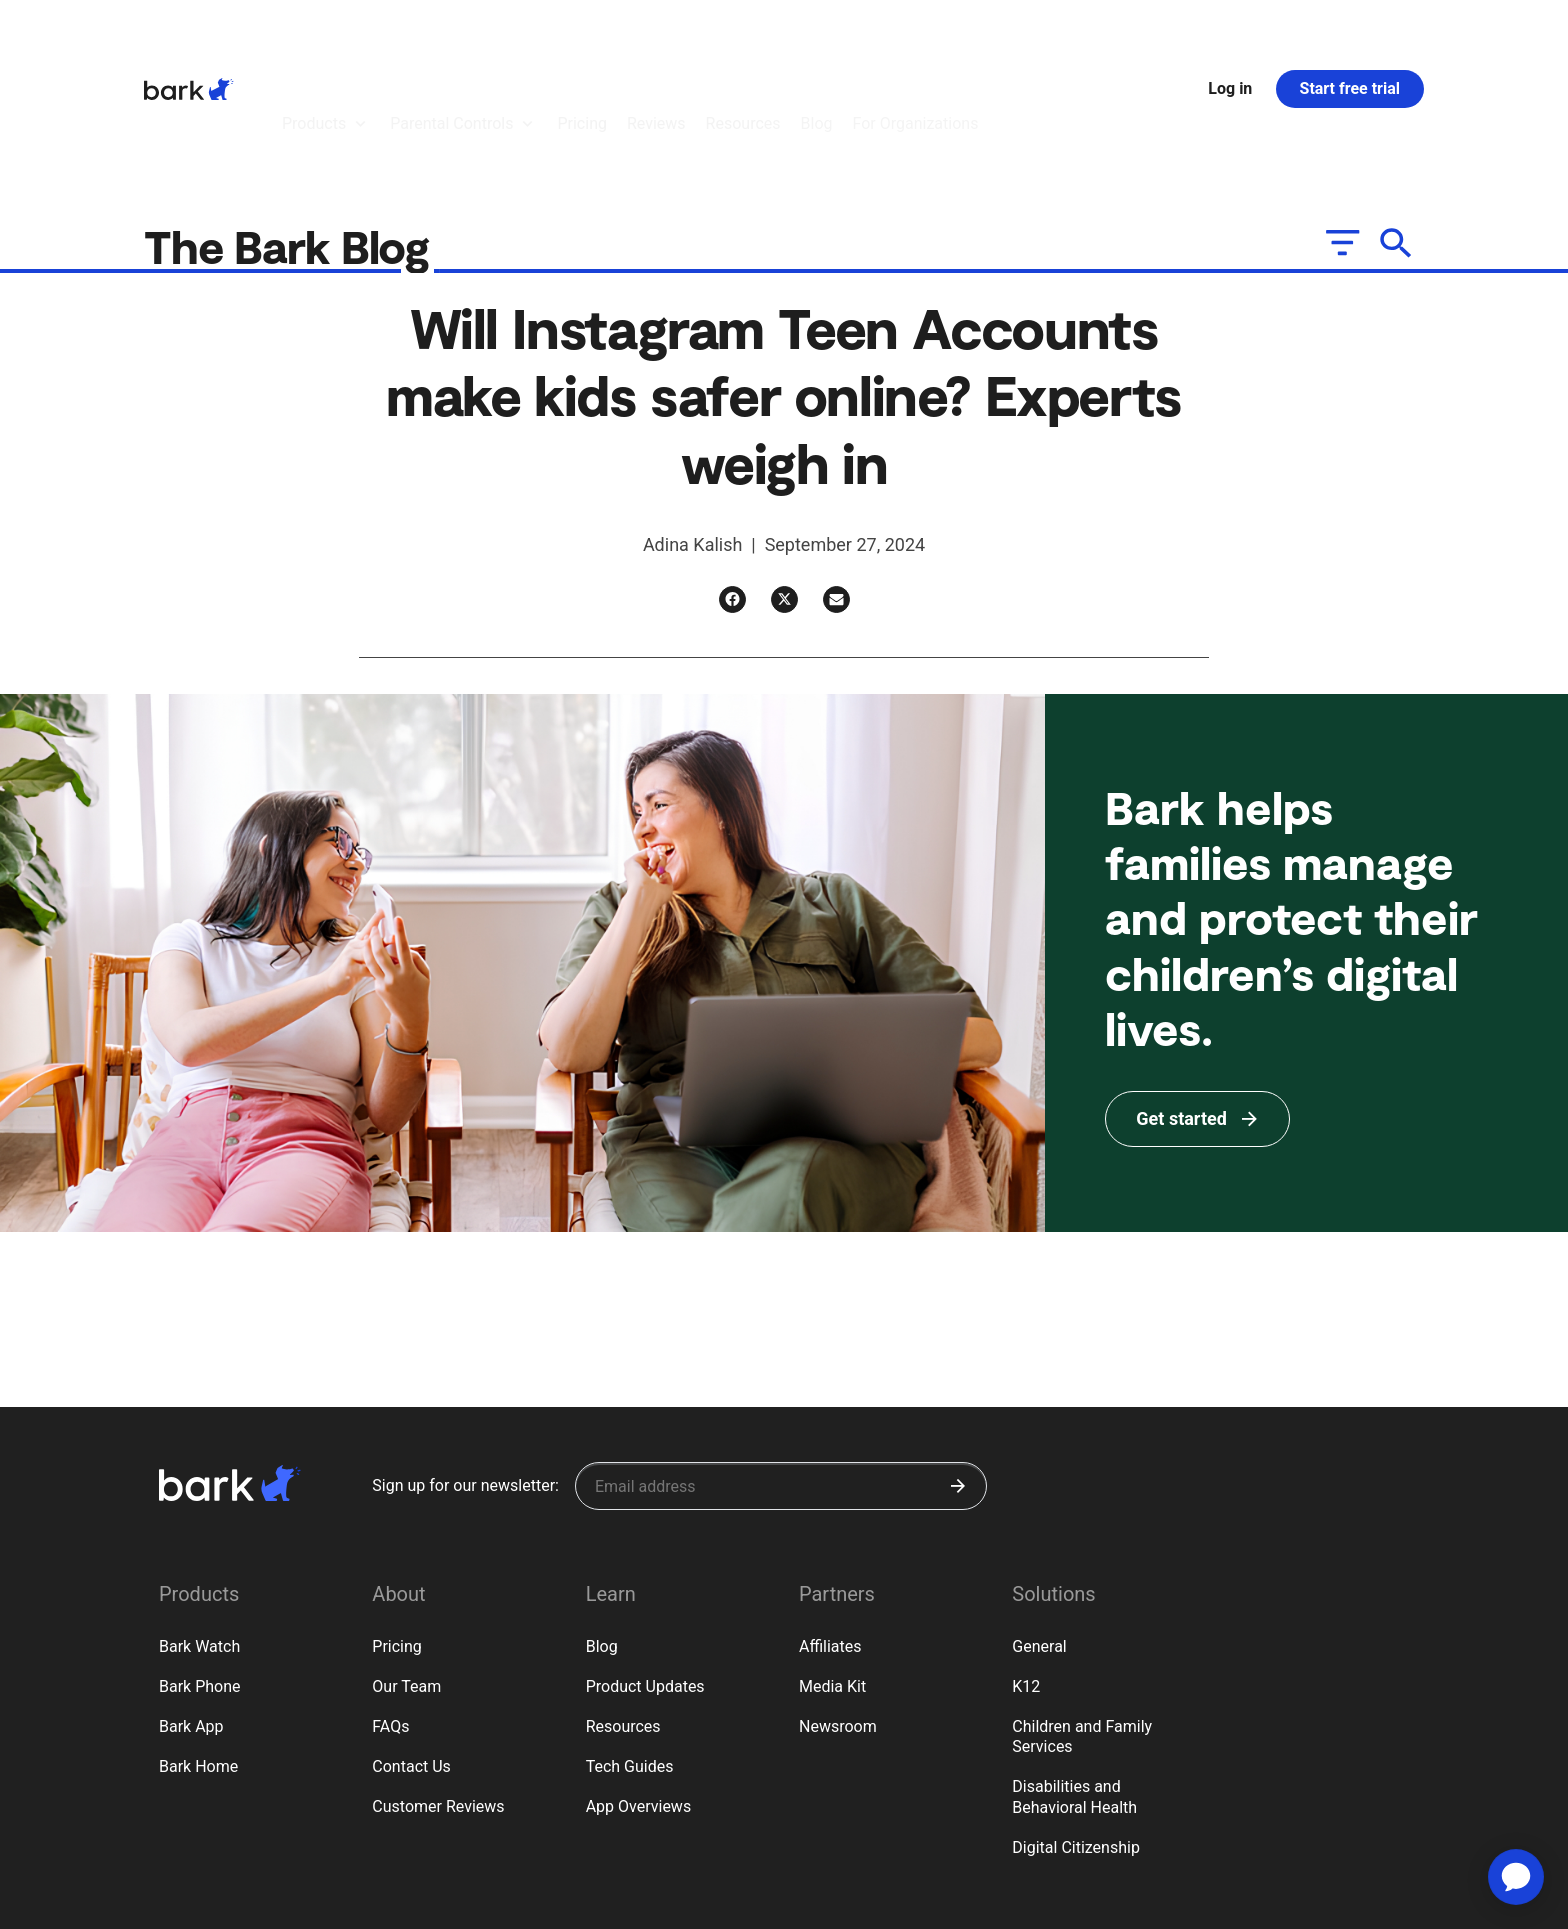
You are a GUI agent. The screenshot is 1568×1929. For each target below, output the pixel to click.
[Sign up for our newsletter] (781, 1376)
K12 (1026, 1576)
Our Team (406, 1576)
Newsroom (838, 1616)
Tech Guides (630, 1656)
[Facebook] (732, 489)
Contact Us (411, 1656)
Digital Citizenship (1076, 1737)
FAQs (390, 1616)
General (1039, 1536)
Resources (623, 1616)
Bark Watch (199, 1536)
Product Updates (645, 1576)
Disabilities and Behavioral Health (1074, 1687)
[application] (1516, 1877)
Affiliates (830, 1536)
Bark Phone (200, 1576)
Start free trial (1350, 33)
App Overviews (638, 1696)
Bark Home (198, 1656)
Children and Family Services (1082, 1627)
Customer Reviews (438, 1696)
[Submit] (958, 1376)
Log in (1230, 33)
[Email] (836, 489)
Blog (602, 1536)
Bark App (191, 1616)
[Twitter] (784, 489)
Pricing (397, 1536)
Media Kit (832, 1576)
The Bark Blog (292, 135)
